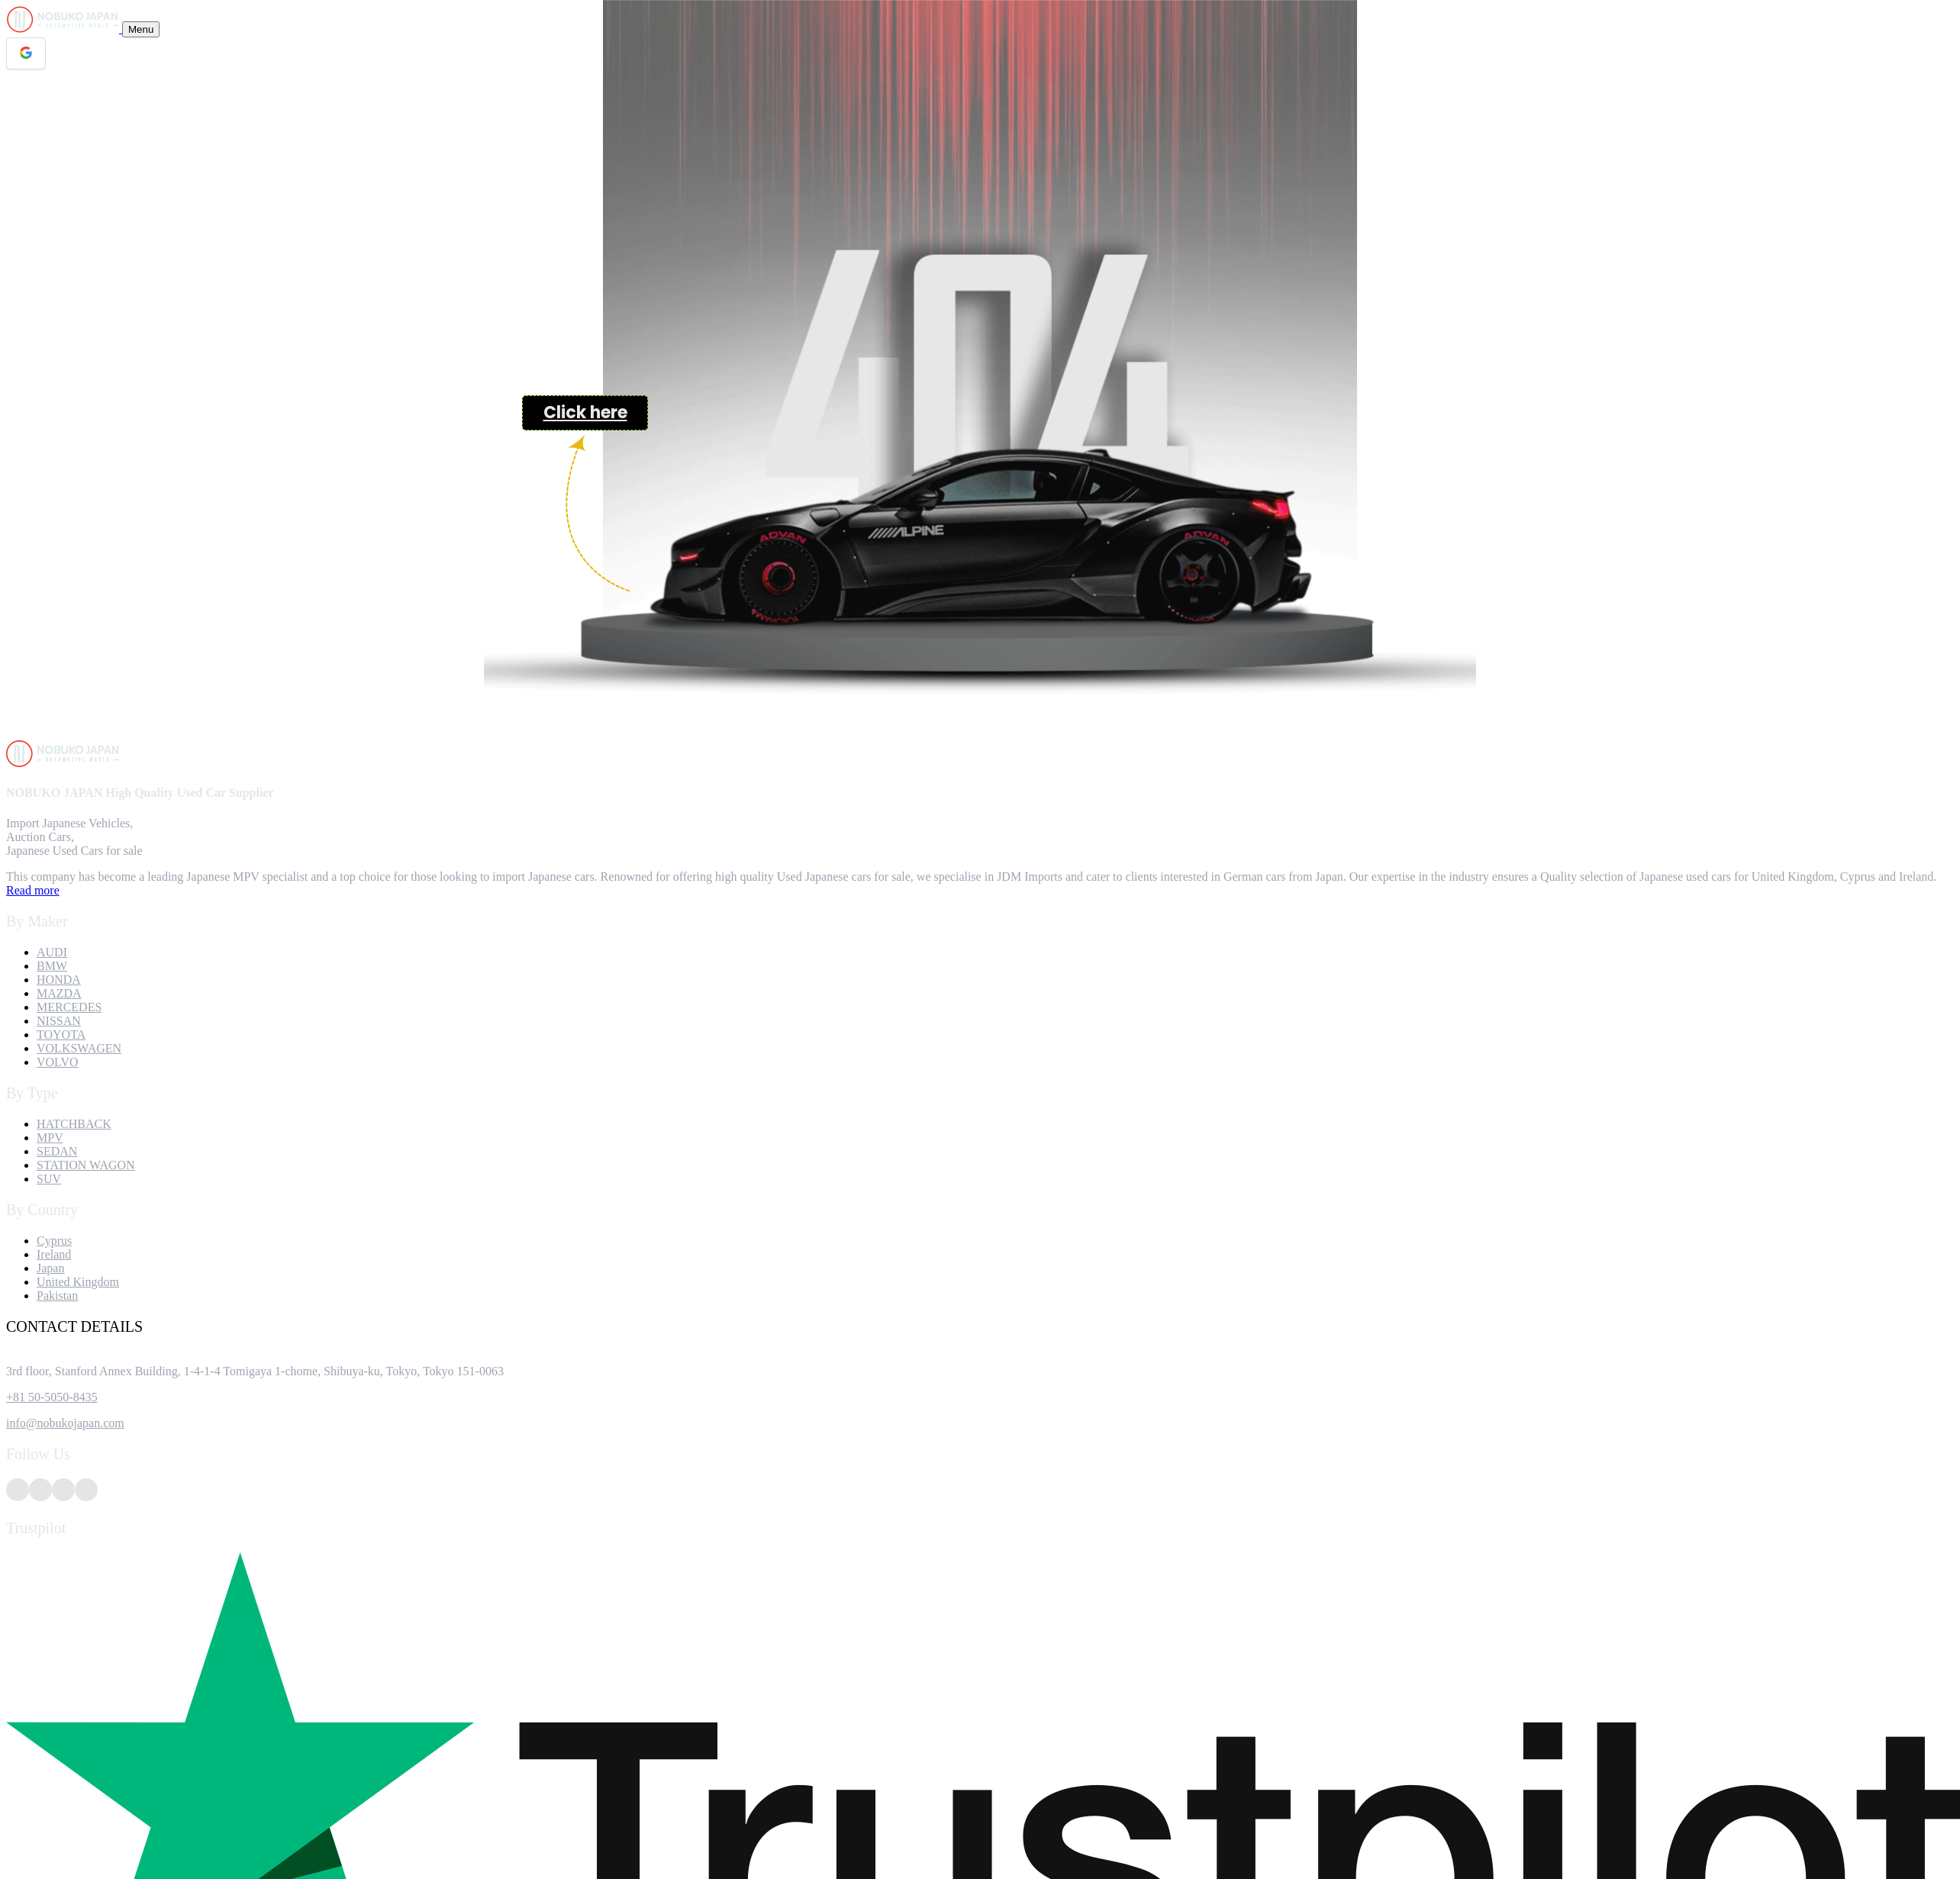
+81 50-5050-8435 (52, 1397)
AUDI (52, 952)
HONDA (59, 979)
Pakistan (57, 1295)
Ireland (54, 1254)
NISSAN (59, 1020)
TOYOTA (61, 1034)
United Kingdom (78, 1281)
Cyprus (54, 1240)
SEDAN (57, 1151)
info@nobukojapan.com (65, 1423)
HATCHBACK (74, 1123)
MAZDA (59, 993)
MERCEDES (69, 1007)
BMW (52, 965)
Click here (585, 412)
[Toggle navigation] (141, 29)
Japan (50, 1268)
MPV (50, 1137)
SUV (49, 1178)
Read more (33, 890)
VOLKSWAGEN (79, 1048)
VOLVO (58, 1062)
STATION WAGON (86, 1165)
